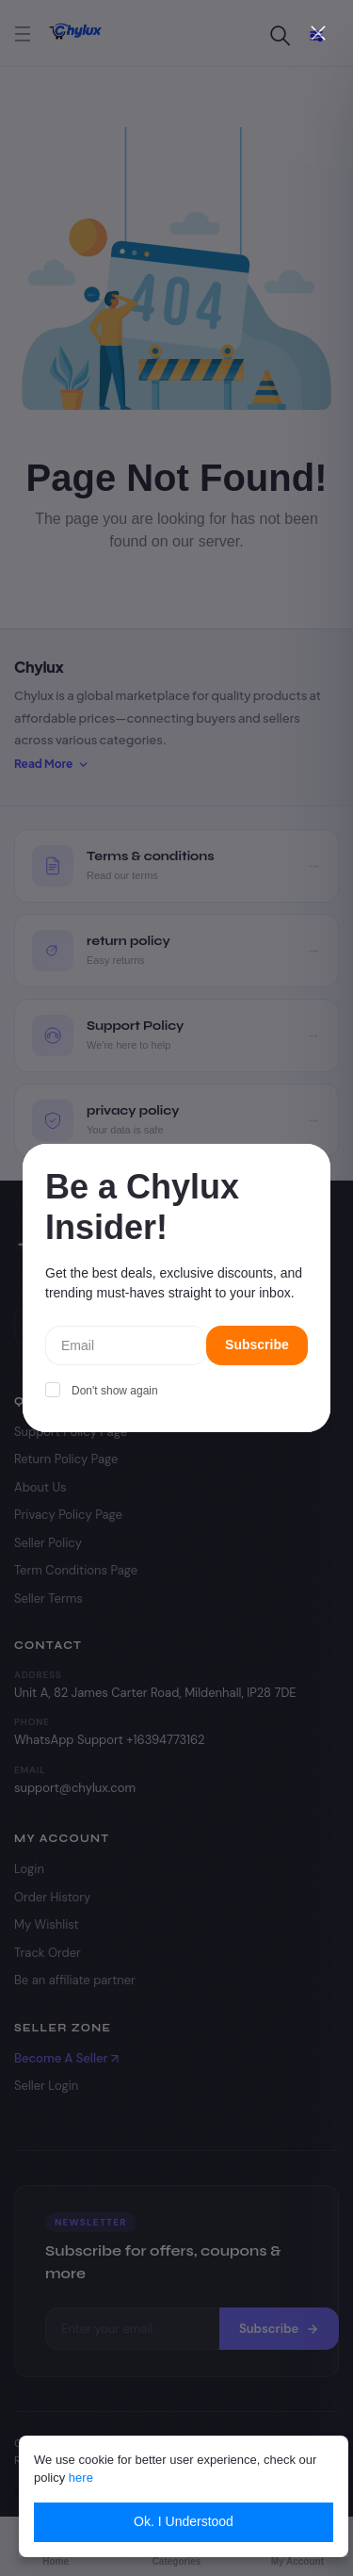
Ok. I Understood (183, 2521)
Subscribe (257, 1344)
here (81, 2477)
